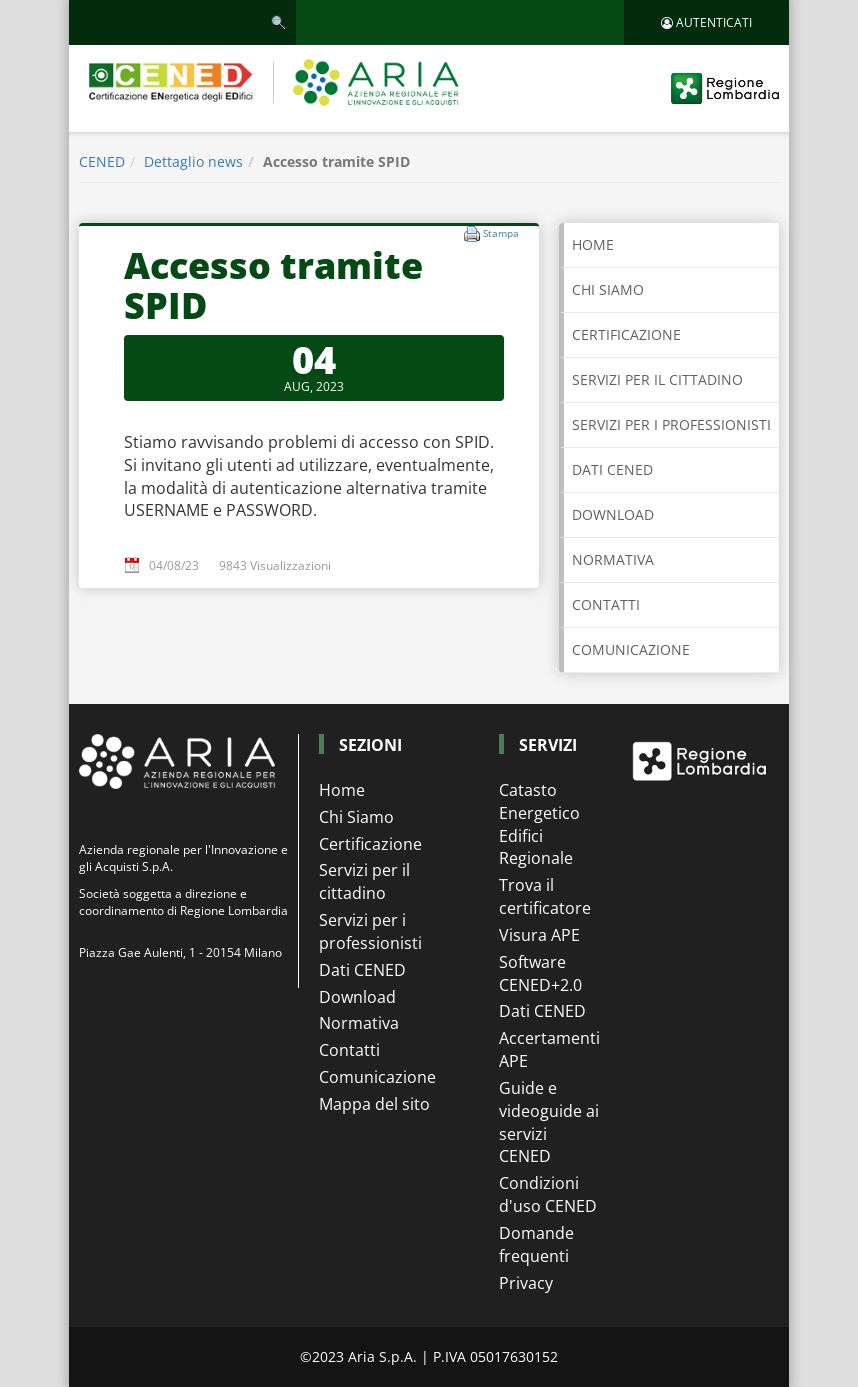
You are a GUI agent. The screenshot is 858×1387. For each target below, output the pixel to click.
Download (357, 997)
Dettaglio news (193, 161)
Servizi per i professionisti (370, 931)
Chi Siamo (356, 817)
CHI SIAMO (608, 289)
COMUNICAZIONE (631, 649)
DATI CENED (612, 469)
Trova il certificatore (545, 896)
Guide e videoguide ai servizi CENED (549, 1122)
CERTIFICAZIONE (626, 334)
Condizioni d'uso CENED (548, 1194)
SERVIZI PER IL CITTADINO (657, 379)
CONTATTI (606, 604)
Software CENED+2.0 (540, 973)
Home (593, 244)
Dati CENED (362, 970)
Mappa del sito (374, 1104)
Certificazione (370, 844)
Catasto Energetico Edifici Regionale (539, 824)
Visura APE (539, 935)
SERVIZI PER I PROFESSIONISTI (671, 424)
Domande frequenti (536, 1244)
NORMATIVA (613, 559)
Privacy (526, 1283)
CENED (102, 161)
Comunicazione (377, 1077)
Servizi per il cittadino (364, 881)
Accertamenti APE (549, 1049)
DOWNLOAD (613, 514)
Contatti (349, 1050)
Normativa (359, 1023)
